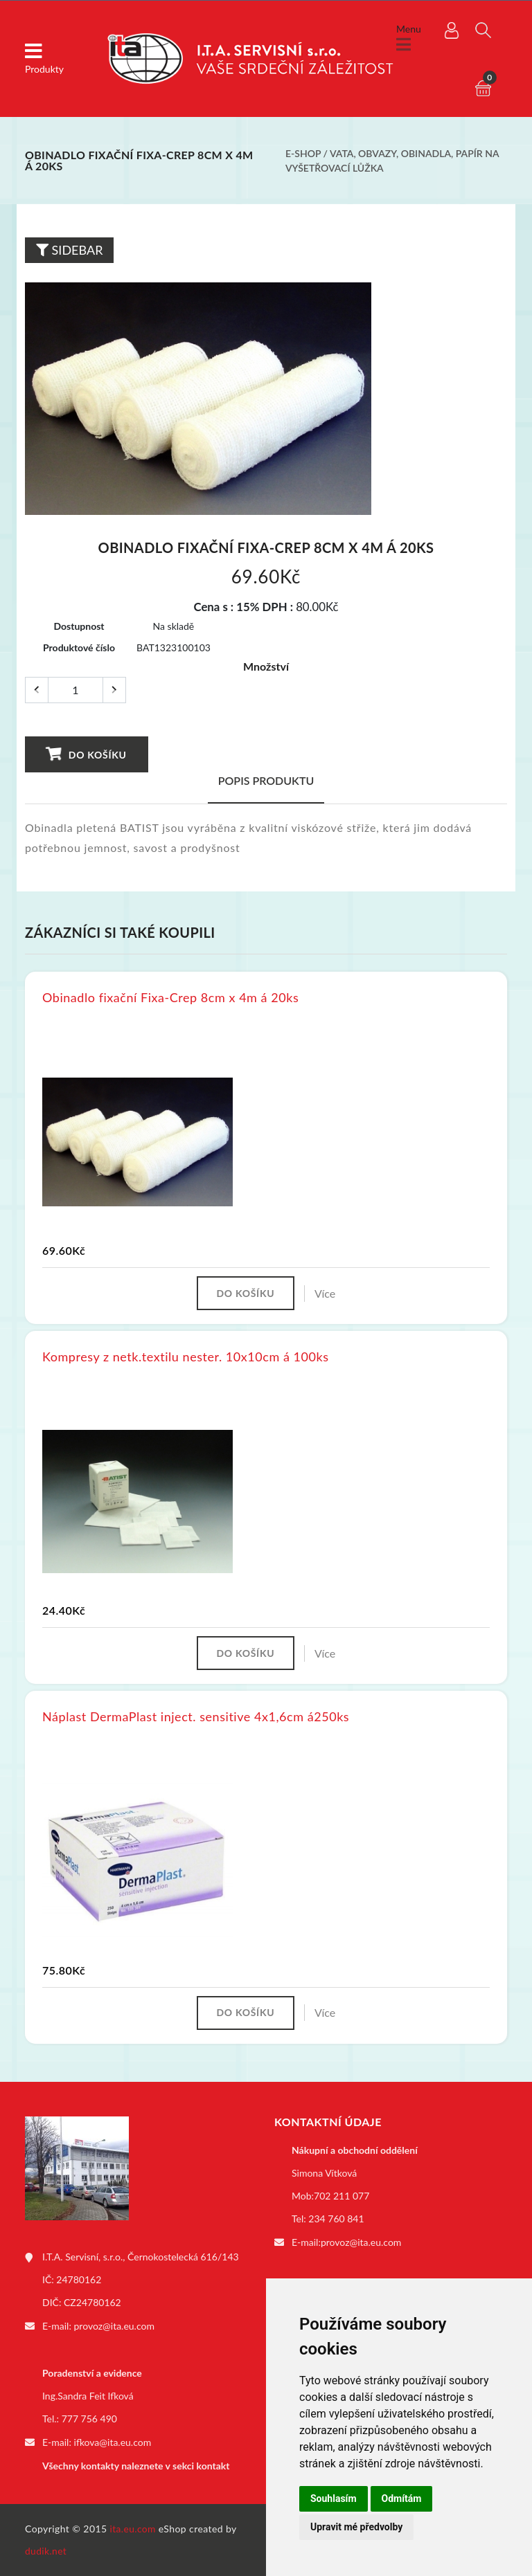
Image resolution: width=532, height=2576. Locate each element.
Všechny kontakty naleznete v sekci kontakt (135, 2465)
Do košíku (86, 754)
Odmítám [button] (402, 2498)
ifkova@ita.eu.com (113, 2443)
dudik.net (46, 2551)
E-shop (303, 153)
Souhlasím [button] (333, 2498)
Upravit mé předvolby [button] (356, 2526)
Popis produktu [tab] (266, 780)
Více (326, 1293)
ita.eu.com (133, 2528)
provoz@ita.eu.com (114, 2327)
